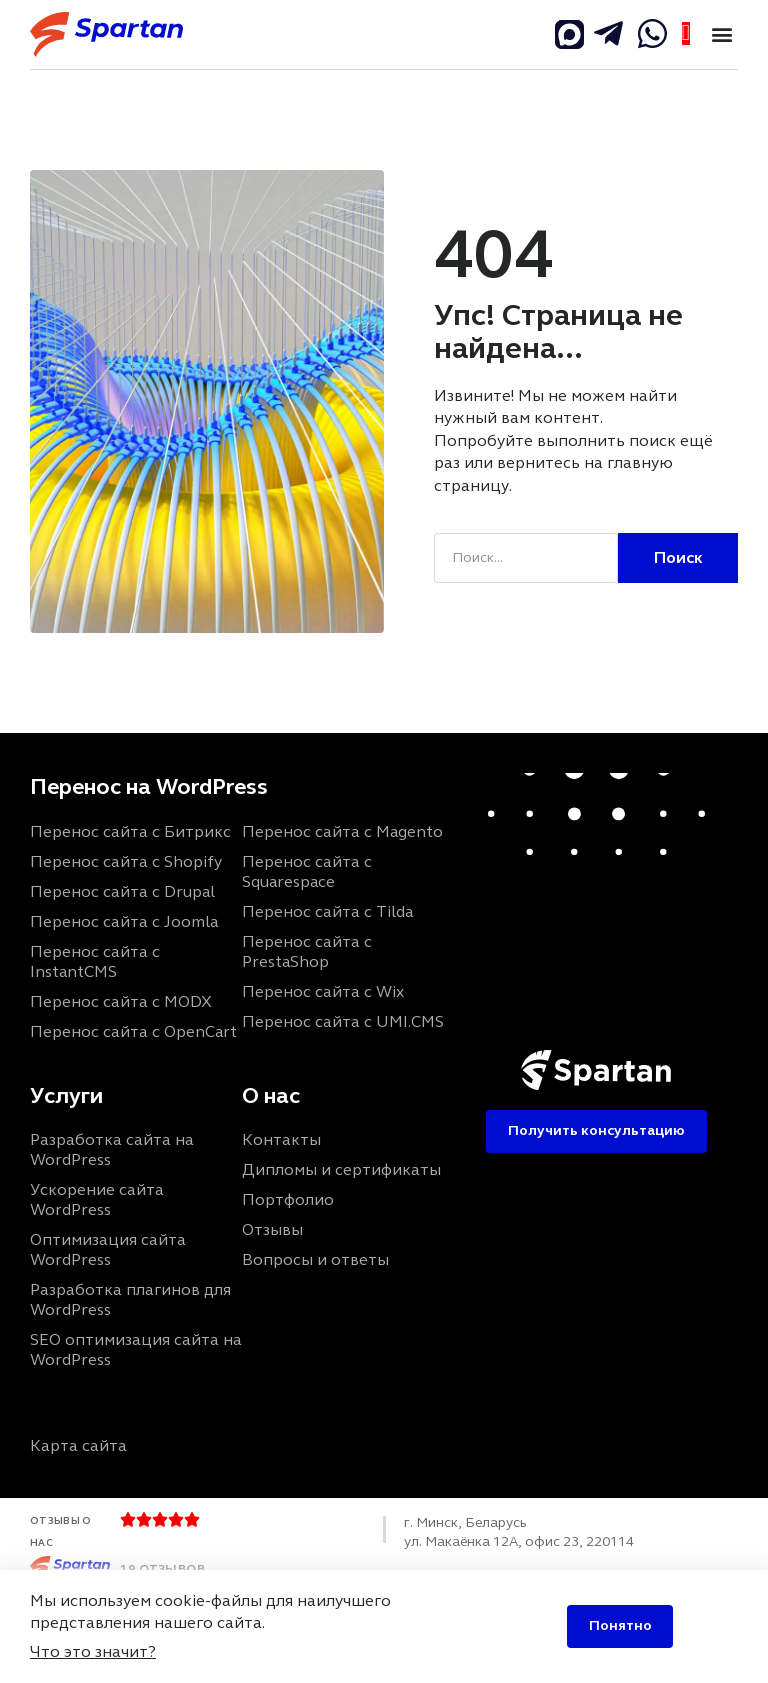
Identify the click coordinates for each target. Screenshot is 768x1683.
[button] (721, 34)
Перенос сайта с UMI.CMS (343, 1021)
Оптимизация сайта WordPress (108, 1249)
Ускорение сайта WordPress (97, 1199)
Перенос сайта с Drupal (122, 891)
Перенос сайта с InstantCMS (95, 961)
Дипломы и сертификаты (341, 1169)
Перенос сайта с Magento (342, 831)
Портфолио (288, 1199)
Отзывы (272, 1229)
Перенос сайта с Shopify (126, 861)
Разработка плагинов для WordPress (130, 1299)
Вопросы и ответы (315, 1259)
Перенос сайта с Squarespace (307, 871)
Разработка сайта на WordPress (112, 1149)
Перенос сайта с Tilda (327, 911)
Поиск (678, 557)
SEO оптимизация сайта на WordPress (136, 1349)
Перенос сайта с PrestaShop (307, 951)
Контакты (281, 1139)
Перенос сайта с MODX (121, 1001)
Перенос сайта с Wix (323, 991)
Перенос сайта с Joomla (124, 921)
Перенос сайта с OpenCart (133, 1031)
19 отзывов (162, 1568)
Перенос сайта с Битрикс (130, 831)
